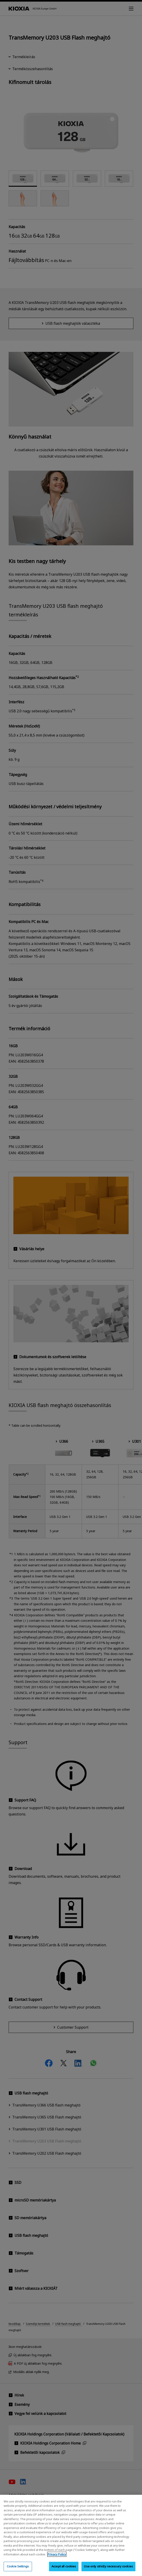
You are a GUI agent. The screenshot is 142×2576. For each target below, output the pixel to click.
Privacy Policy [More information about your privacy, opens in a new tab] (57, 2555)
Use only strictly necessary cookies (108, 2567)
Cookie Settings (18, 2567)
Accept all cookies (63, 2567)
